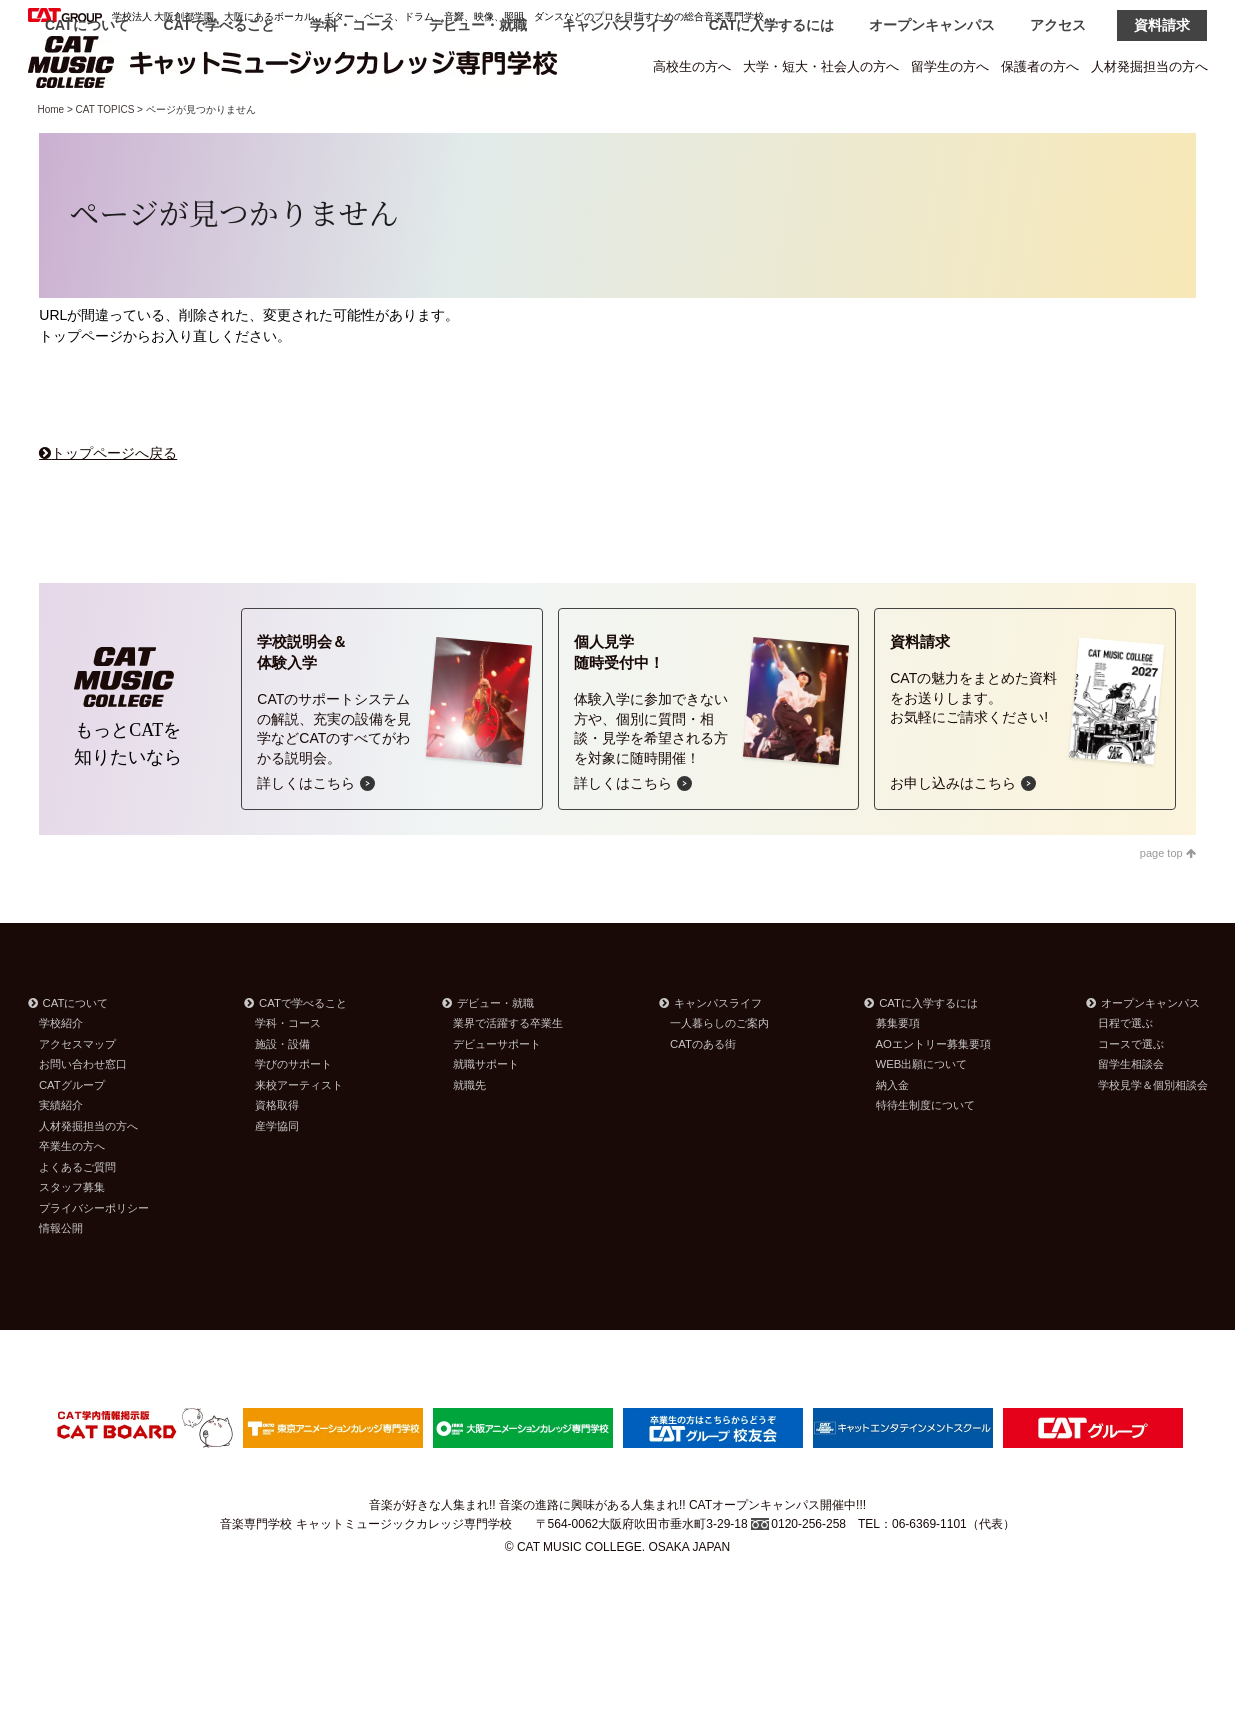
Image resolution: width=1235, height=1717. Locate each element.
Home (51, 160)
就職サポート (486, 1115)
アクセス (1058, 122)
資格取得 (277, 1156)
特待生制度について (925, 1156)
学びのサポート (293, 1115)
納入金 (892, 1136)
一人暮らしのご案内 (719, 1074)
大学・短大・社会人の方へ (821, 66)
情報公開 (61, 1279)
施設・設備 (282, 1095)
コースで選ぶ (1131, 1095)
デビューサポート (497, 1095)
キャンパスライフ (618, 122)
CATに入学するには (772, 122)
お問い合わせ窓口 (83, 1115)
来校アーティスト (299, 1136)
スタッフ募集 (72, 1238)
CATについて (87, 122)
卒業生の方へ (72, 1197)
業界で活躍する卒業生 (508, 1074)
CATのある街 (703, 1095)
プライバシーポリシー (94, 1259)
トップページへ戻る (114, 504)
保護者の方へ (1040, 66)
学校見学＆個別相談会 (1153, 1136)
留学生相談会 (1131, 1115)
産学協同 (277, 1177)
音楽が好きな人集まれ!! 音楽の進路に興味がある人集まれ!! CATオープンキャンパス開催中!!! (617, 1556)
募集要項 (898, 1074)
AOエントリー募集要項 (933, 1095)
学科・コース (352, 122)
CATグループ (72, 1136)
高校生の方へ (692, 66)
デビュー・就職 (478, 122)
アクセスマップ (77, 1095)
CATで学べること (220, 122)
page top (1168, 904)
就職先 (469, 1136)
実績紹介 (61, 1156)
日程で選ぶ (1125, 1074)
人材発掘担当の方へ (1149, 66)
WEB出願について (922, 1115)
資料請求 (1162, 122)
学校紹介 (61, 1074)
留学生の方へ (950, 66)
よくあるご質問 (77, 1218)
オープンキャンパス (932, 122)
